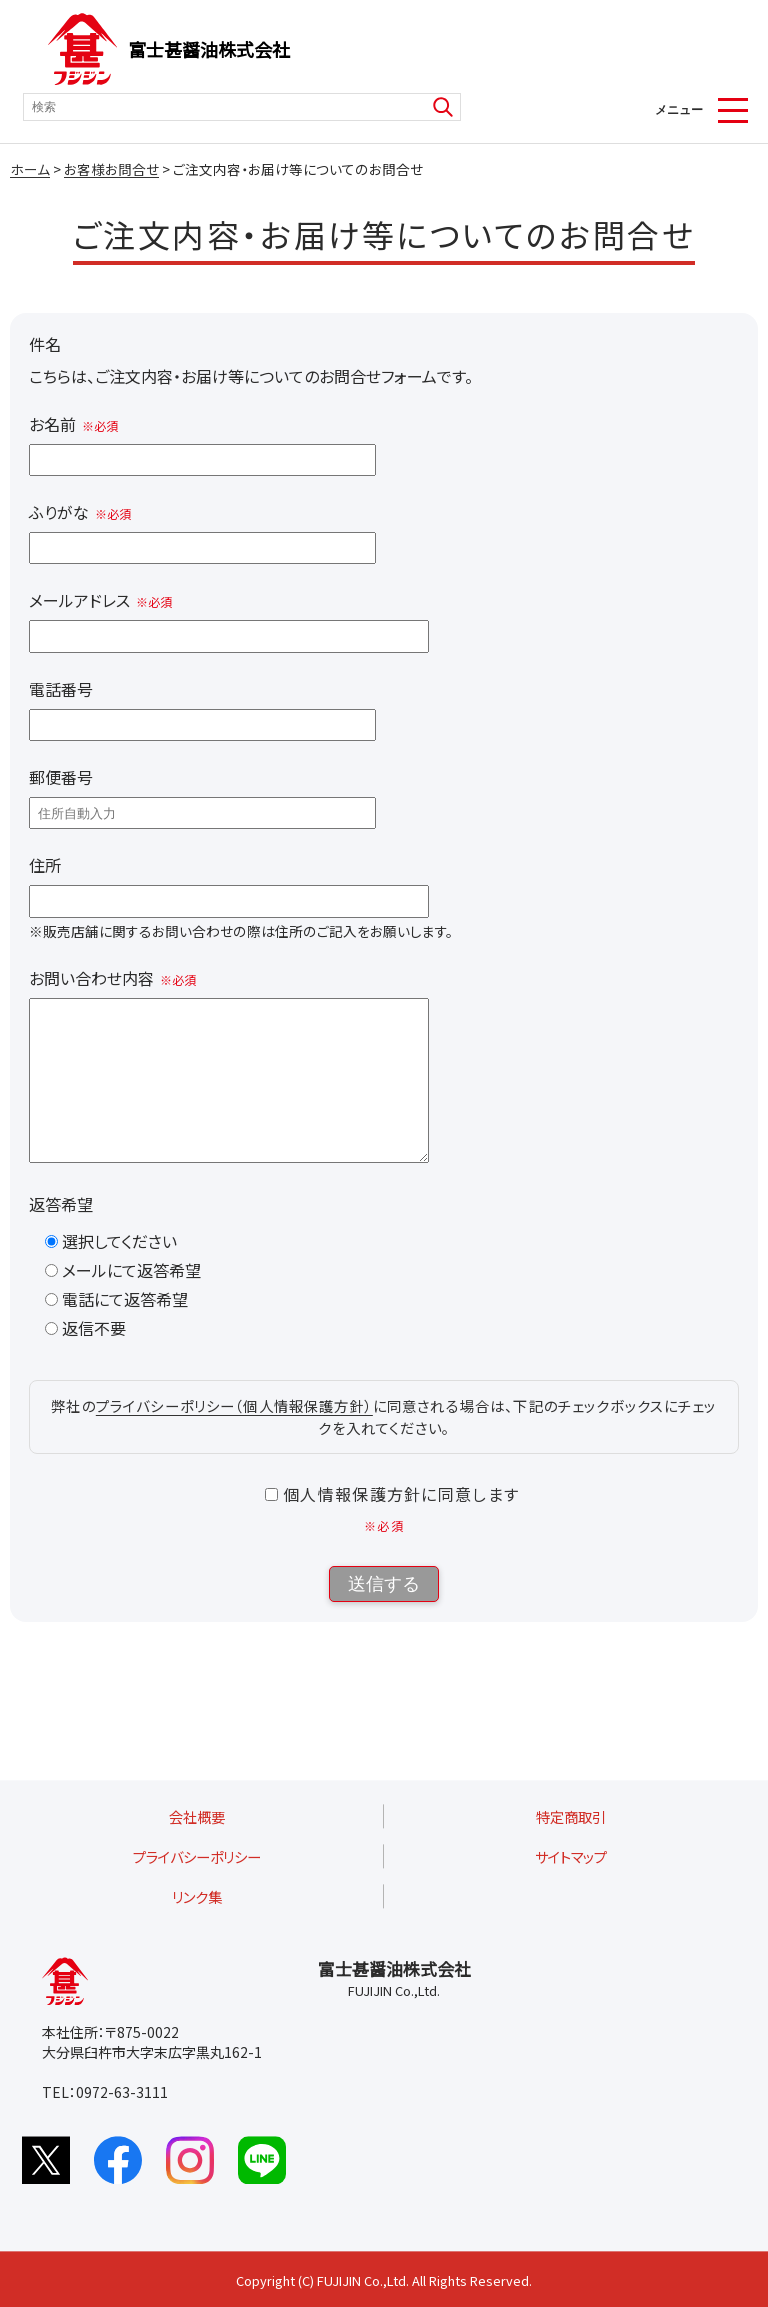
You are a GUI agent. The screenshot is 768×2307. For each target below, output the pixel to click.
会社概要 (197, 1816)
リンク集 (197, 1896)
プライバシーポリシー (197, 1856)
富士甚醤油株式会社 (209, 49)
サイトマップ (571, 1856)
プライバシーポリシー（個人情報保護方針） (234, 1435)
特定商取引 (571, 1816)
